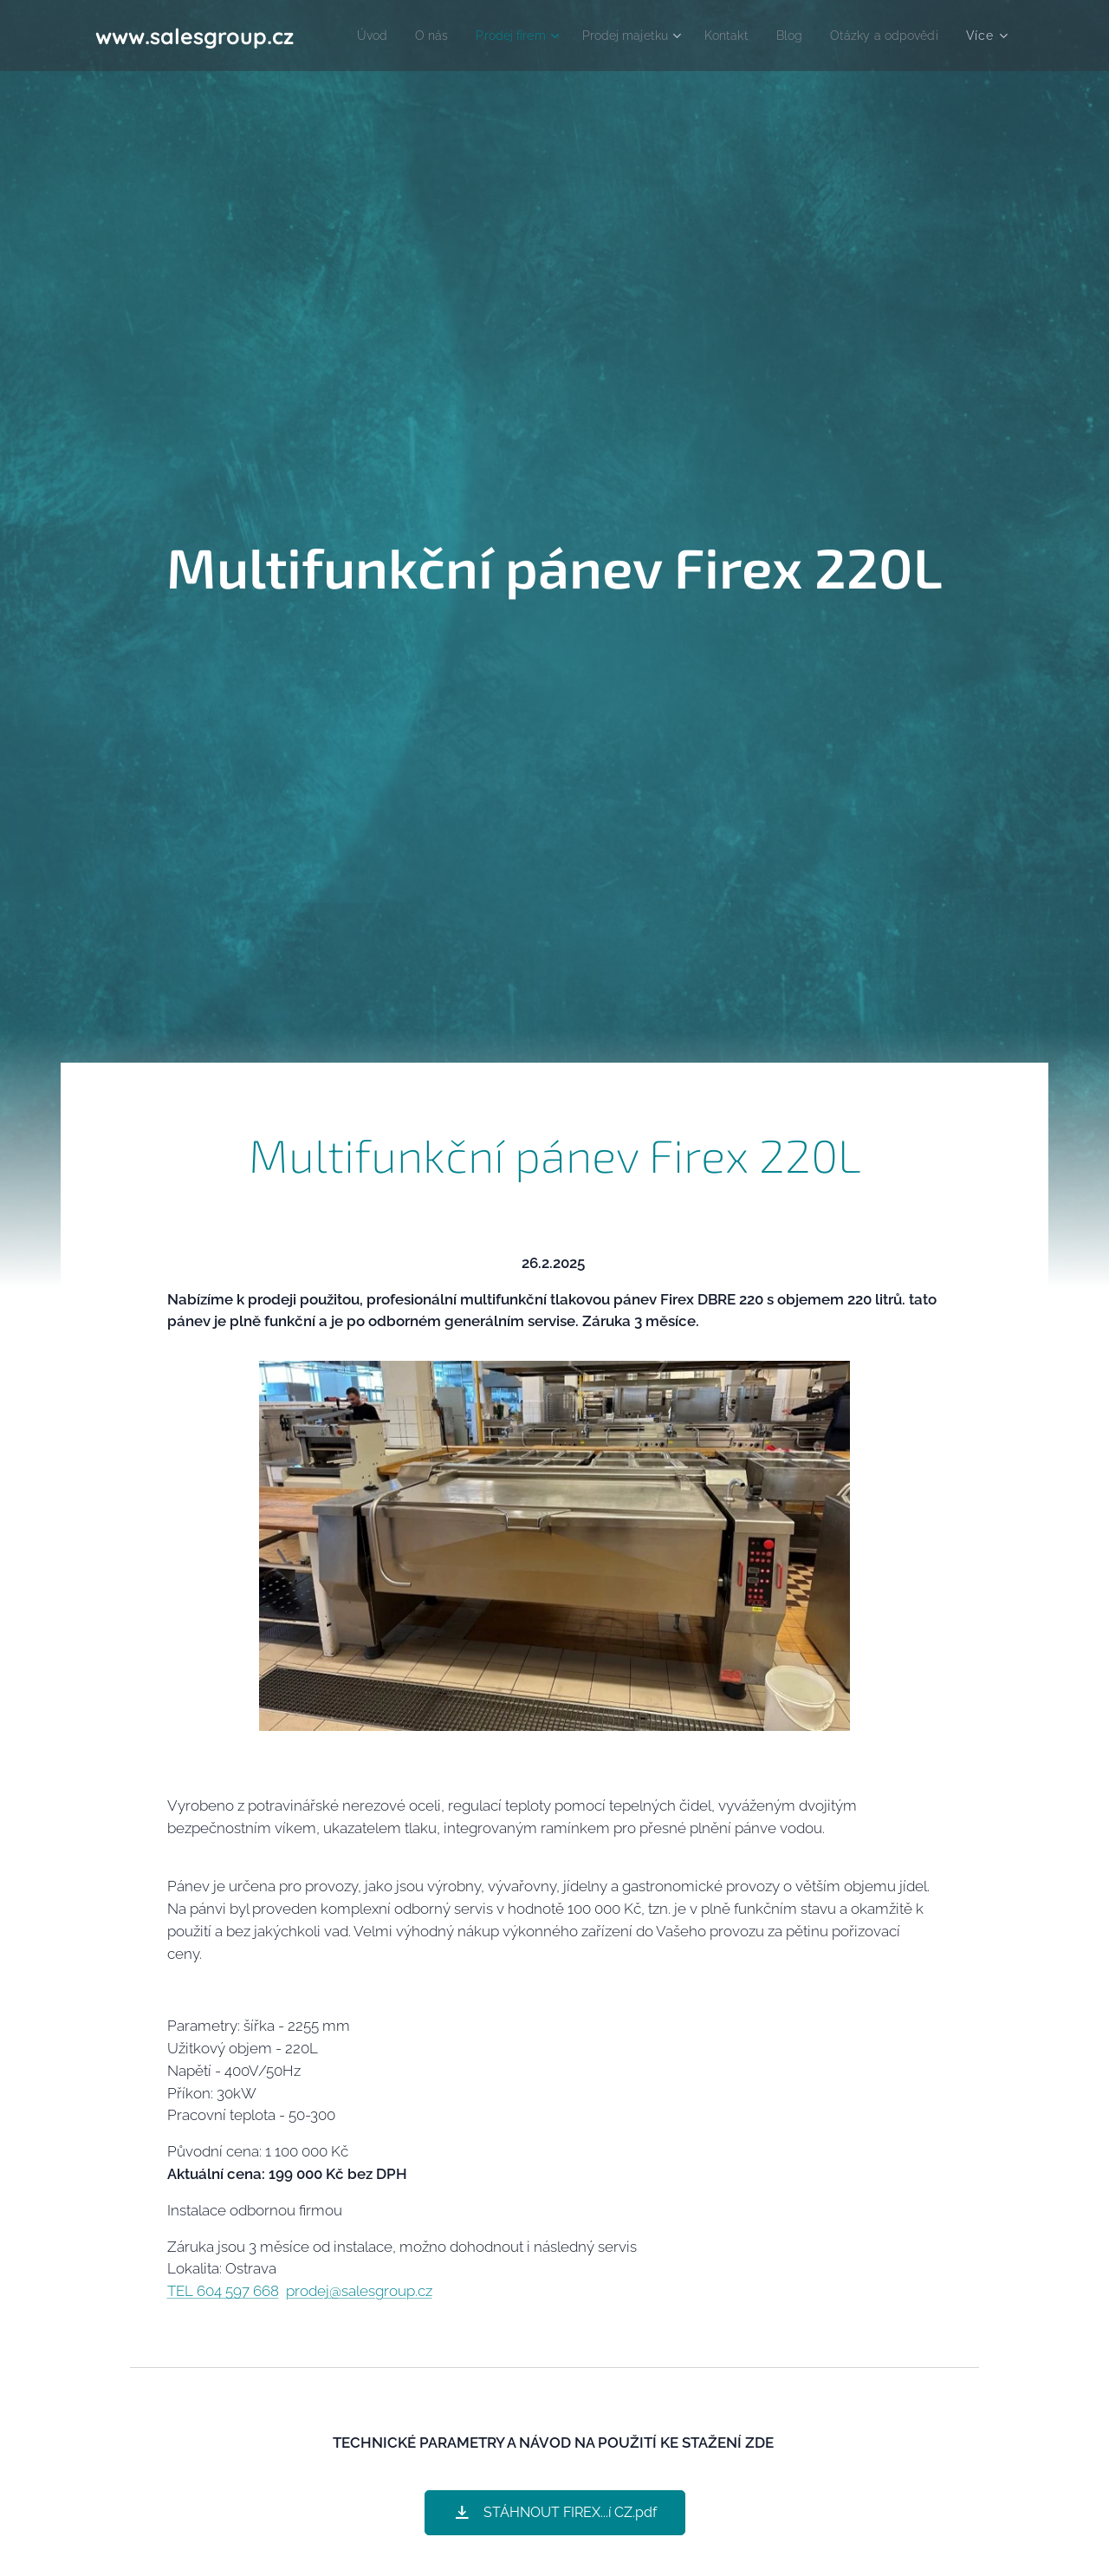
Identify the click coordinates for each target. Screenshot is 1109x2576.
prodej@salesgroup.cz (359, 2291)
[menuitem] (483, 35)
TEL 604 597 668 (223, 2291)
